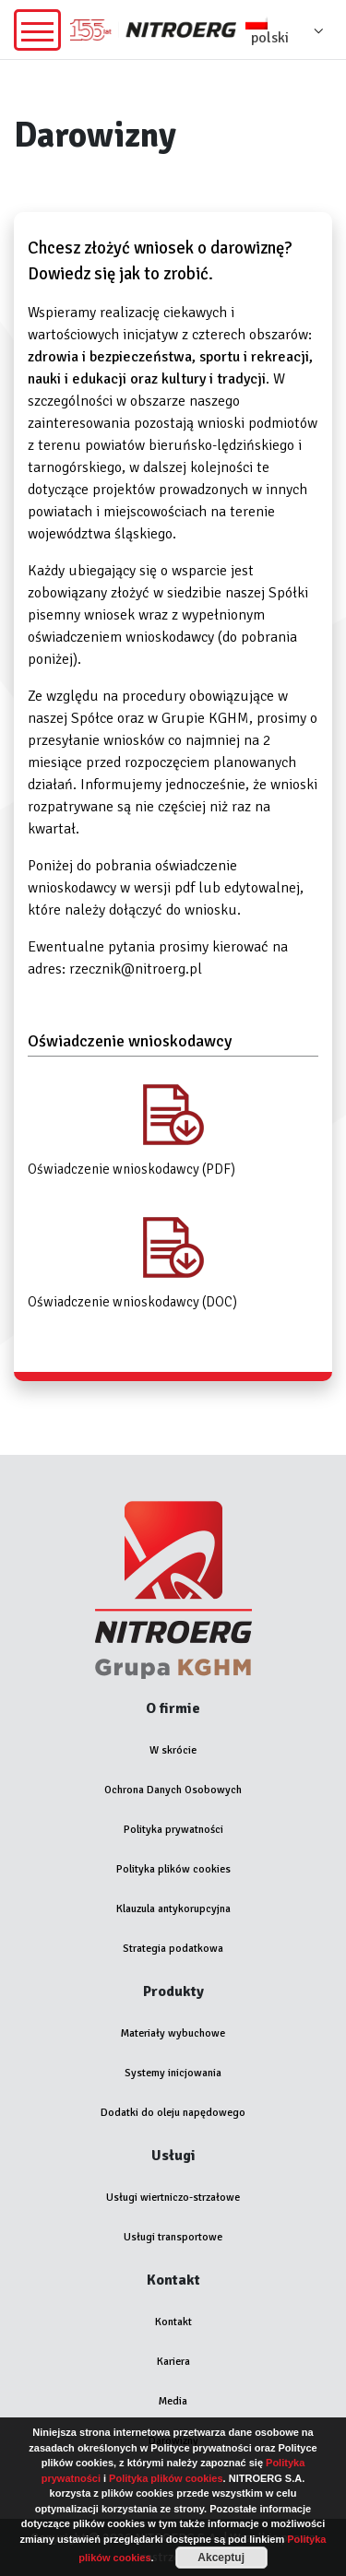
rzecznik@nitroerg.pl (135, 969)
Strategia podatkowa (173, 1949)
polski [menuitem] (270, 38)
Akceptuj (221, 2557)
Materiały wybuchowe (173, 2033)
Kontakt (173, 2322)
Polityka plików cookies (173, 1869)
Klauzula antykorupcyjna (173, 1909)
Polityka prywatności (173, 1830)
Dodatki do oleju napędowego (173, 2113)
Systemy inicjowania (173, 2073)
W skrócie (173, 1750)
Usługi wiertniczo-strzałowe (173, 2197)
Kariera (173, 2362)
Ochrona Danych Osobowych (173, 1790)
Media (173, 2401)
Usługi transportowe (173, 2237)
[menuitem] (288, 29)
